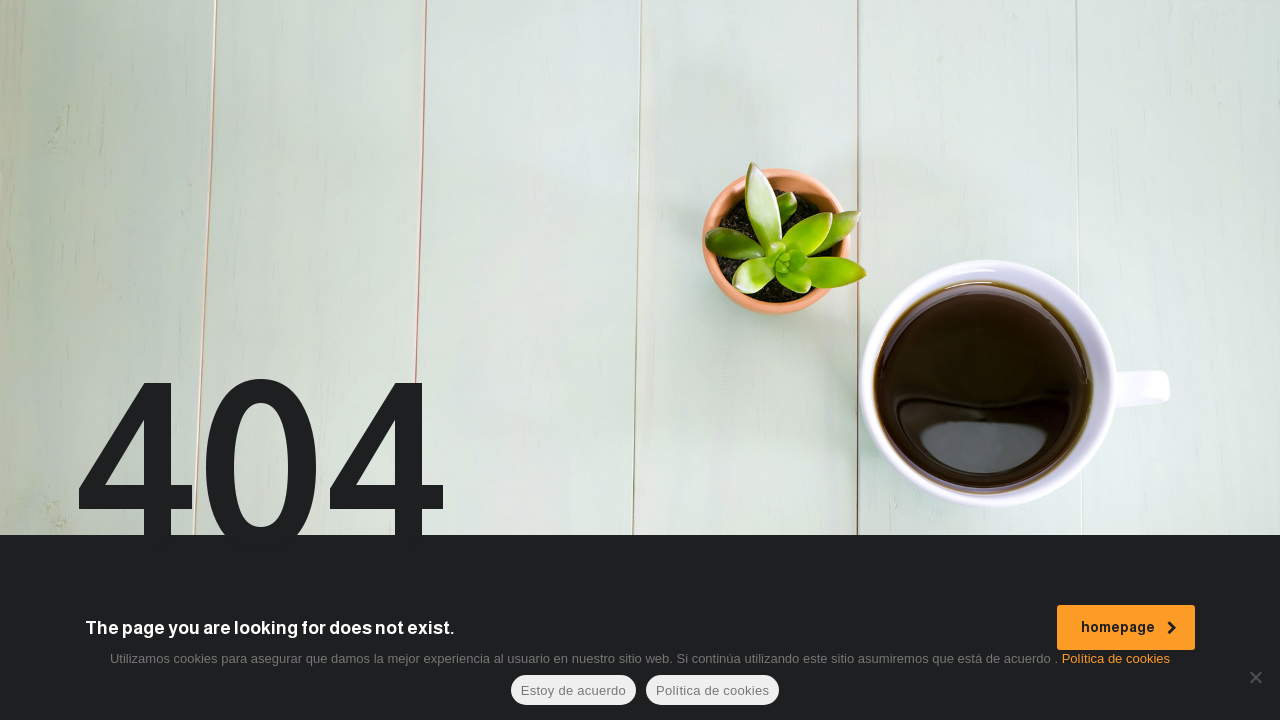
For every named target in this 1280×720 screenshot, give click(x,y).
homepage (1129, 627)
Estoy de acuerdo (573, 690)
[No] (1255, 677)
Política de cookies (1116, 658)
